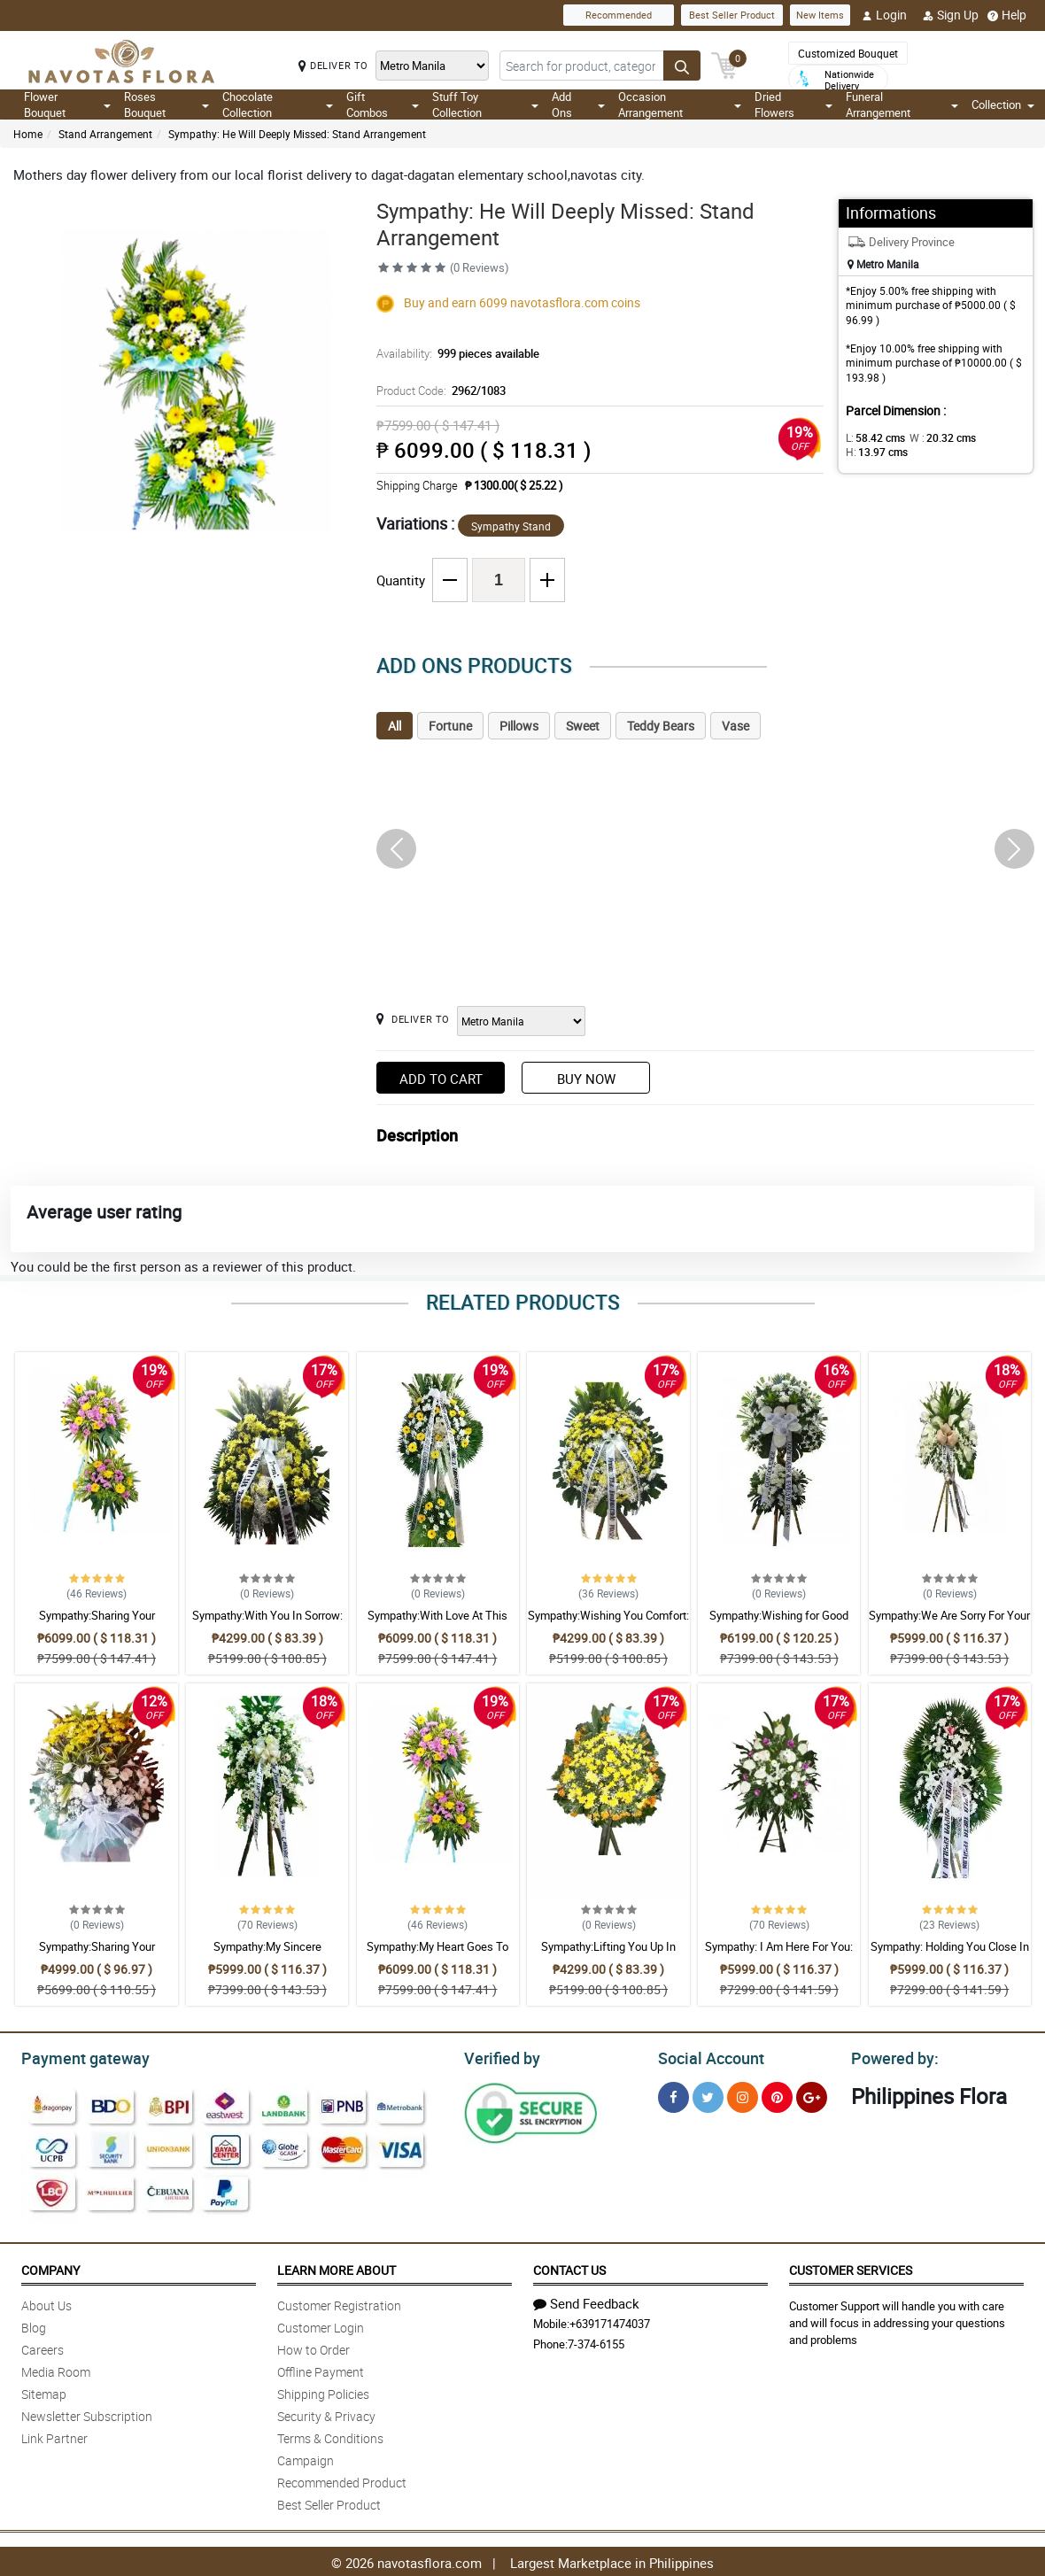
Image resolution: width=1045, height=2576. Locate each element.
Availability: (453, 353)
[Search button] (682, 65)
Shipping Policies (323, 2391)
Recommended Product (341, 2480)
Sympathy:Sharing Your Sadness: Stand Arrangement (97, 1623)
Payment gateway (77, 2056)
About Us (46, 2302)
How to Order (313, 2347)
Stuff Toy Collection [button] (485, 104)
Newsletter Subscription (86, 2413)
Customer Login (320, 2325)
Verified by (499, 2056)
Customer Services (850, 2267)
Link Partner (54, 2435)
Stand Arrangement (105, 134)
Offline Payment (320, 2369)
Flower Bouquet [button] (67, 104)
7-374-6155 (596, 2341)
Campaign (305, 2457)
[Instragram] (742, 2094)
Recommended (618, 14)
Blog (33, 2325)
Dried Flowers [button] (794, 104)
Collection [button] (1002, 104)
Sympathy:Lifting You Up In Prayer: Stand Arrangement (608, 1954)
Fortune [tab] (450, 725)
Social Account (706, 2056)
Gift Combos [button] (382, 104)
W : (933, 437)
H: (874, 452)
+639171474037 (609, 2321)
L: (872, 437)
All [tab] (394, 725)
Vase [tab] (735, 725)
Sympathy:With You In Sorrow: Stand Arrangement (267, 1623)
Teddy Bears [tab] (660, 725)
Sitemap (43, 2391)
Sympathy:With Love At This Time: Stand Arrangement (437, 1623)
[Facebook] (673, 2094)
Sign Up (951, 15)
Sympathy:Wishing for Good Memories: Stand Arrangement (779, 1623)
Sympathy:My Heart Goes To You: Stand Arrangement (437, 1954)
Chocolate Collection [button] (277, 104)
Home (28, 134)
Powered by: (891, 2056)
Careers (42, 2347)
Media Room (55, 2369)
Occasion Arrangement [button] (679, 104)
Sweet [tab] (583, 725)
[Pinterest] (777, 2094)
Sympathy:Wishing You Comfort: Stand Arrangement (608, 1623)
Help (1006, 15)
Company (50, 2267)
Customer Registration (339, 2302)
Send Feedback (586, 2300)
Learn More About (336, 2267)
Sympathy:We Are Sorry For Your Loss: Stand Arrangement (949, 1623)
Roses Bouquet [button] (166, 104)
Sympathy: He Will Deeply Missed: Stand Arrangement (297, 134)
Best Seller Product (732, 14)
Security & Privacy (326, 2413)
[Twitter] (708, 2094)
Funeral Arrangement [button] (902, 104)
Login (884, 15)
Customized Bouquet (848, 53)
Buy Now (586, 1078)
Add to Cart (441, 1078)
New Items (820, 14)
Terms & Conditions (330, 2435)
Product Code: (438, 390)
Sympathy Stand (511, 526)
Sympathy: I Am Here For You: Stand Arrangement (779, 1954)
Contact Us (569, 2267)
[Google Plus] (811, 2094)
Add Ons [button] (578, 104)
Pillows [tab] (518, 725)
